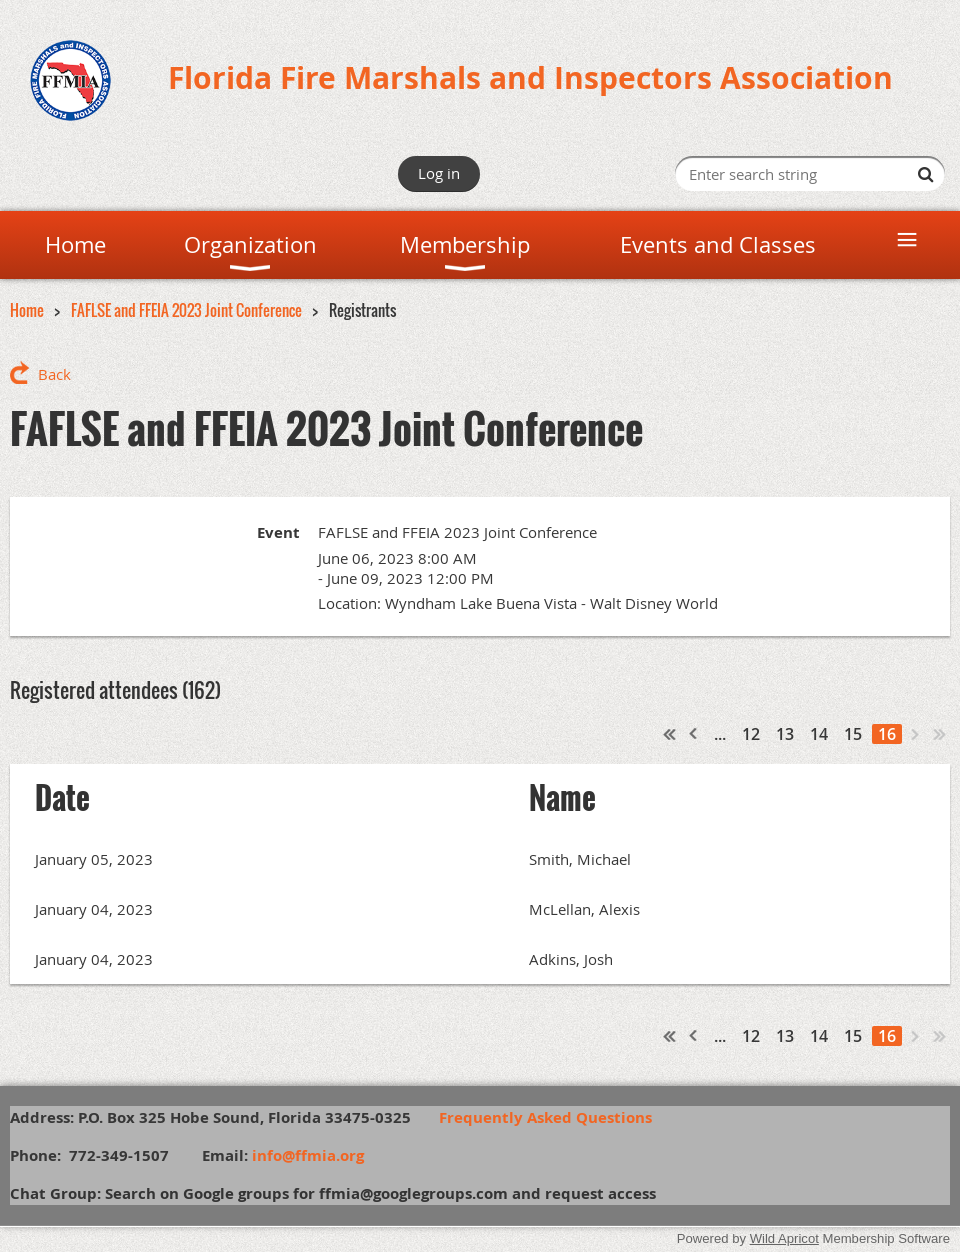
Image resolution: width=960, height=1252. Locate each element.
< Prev (694, 734)
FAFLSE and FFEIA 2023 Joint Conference (186, 310)
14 (819, 734)
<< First (670, 734)
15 (853, 734)
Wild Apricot (784, 1238)
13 (785, 734)
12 (751, 734)
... (720, 734)
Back (54, 374)
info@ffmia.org (308, 1155)
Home (27, 310)
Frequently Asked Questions (555, 1117)
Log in (439, 173)
